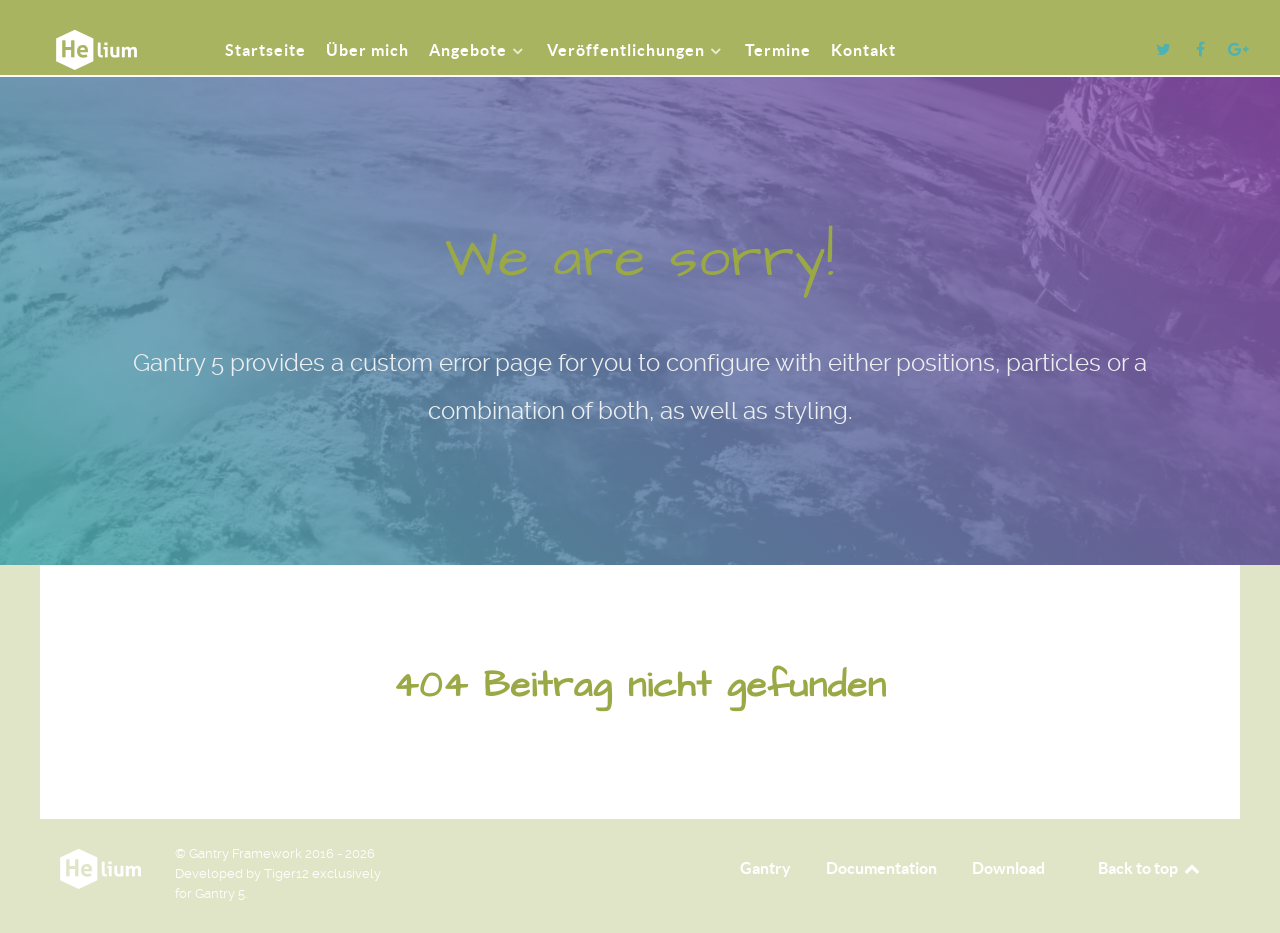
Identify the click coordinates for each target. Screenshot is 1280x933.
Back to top (1150, 868)
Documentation (881, 868)
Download (1008, 868)
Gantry (765, 868)
